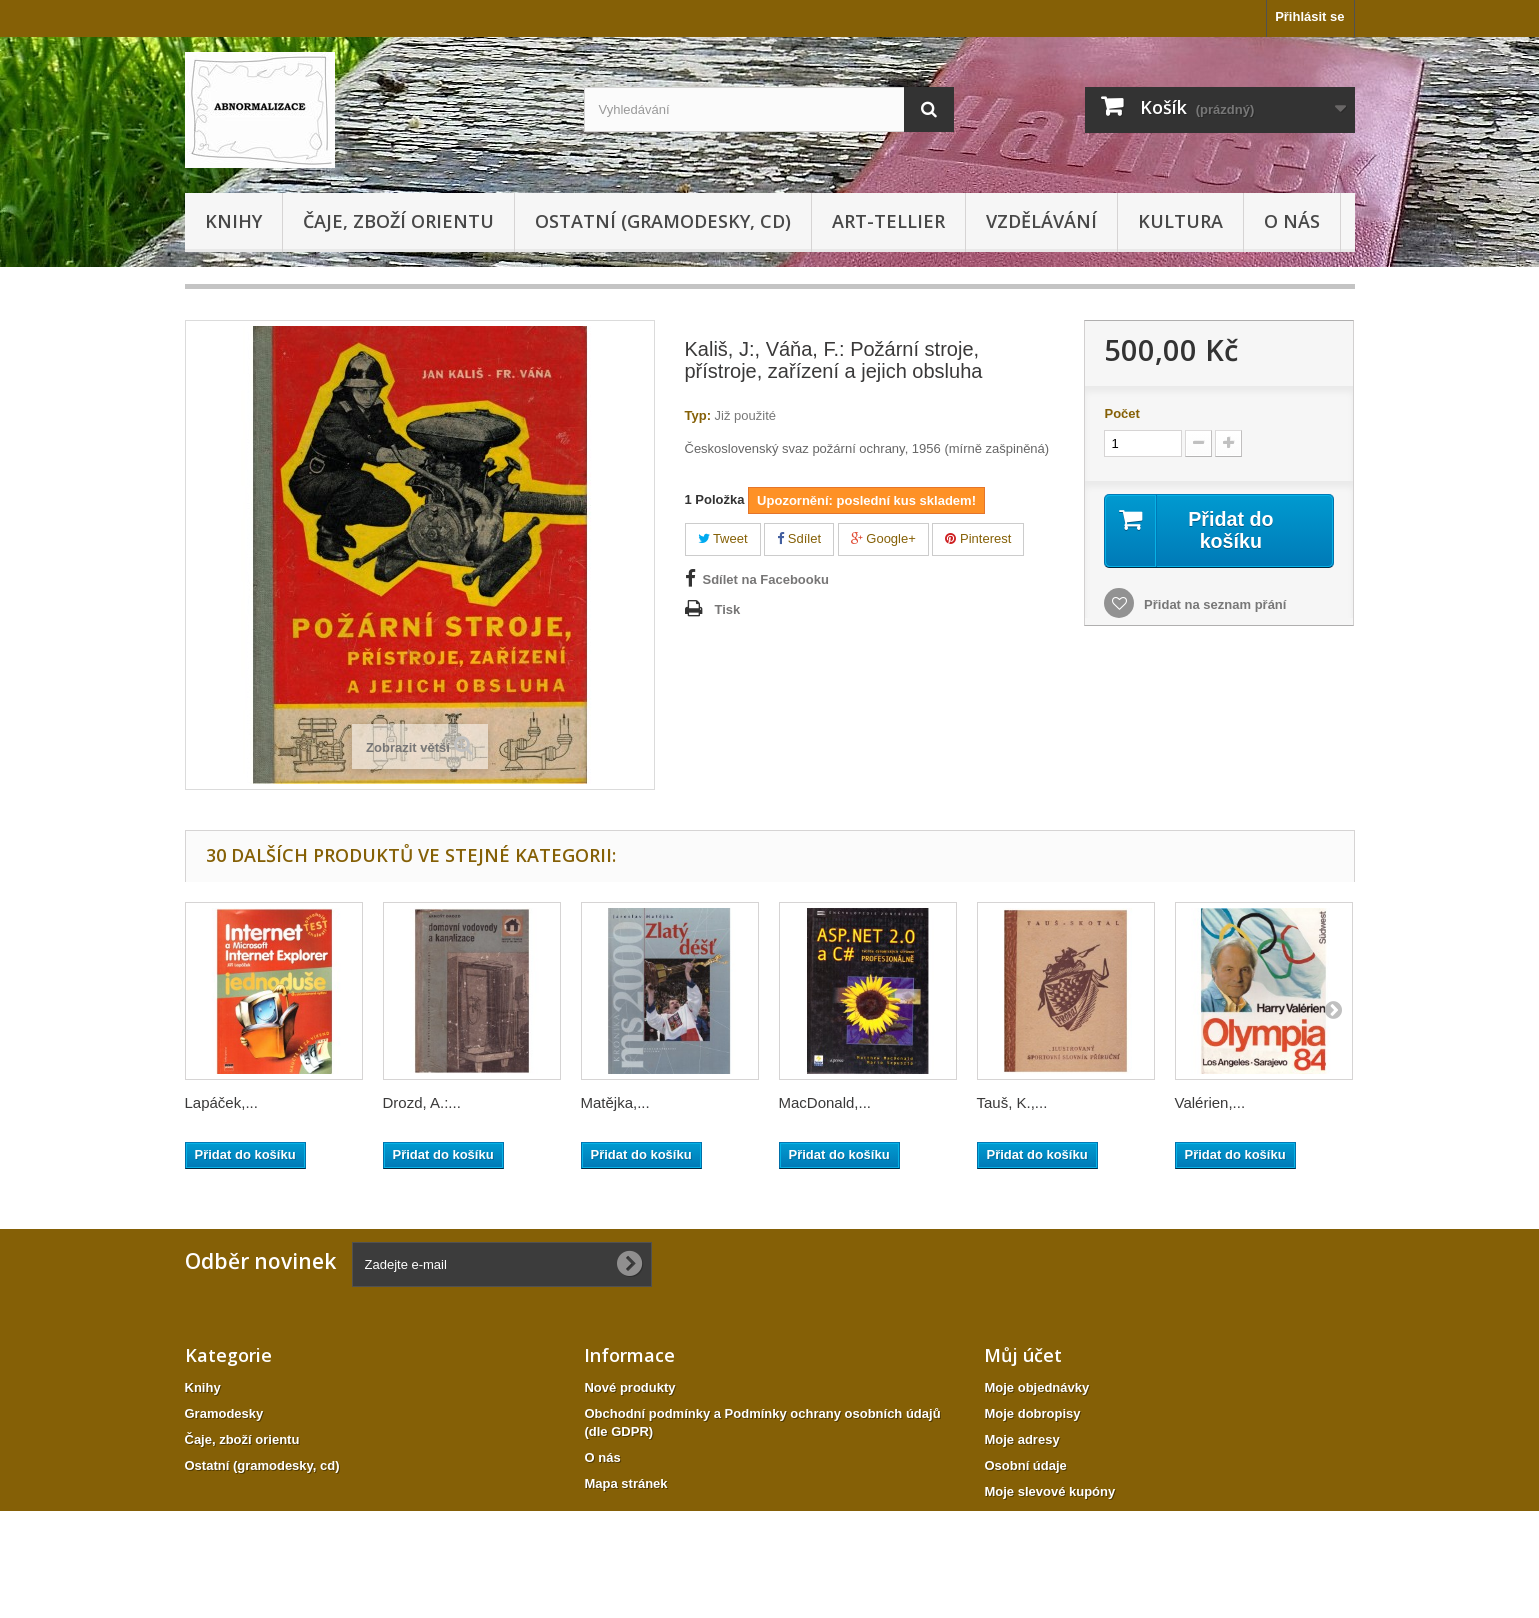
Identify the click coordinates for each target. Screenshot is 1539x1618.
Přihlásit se (1309, 16)
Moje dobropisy (1032, 1413)
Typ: (698, 415)
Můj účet (1023, 1355)
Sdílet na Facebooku (766, 579)
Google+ (883, 538)
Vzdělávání (1041, 221)
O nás (1292, 221)
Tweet (723, 538)
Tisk (728, 609)
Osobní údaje (1025, 1465)
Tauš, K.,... (1012, 1102)
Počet (1121, 413)
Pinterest (978, 538)
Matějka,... (615, 1102)
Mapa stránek (625, 1483)
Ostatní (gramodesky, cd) (663, 221)
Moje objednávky (1036, 1387)
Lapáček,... (221, 1102)
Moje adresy (1021, 1439)
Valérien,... (1210, 1102)
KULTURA (1180, 221)
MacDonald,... (825, 1102)
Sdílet (799, 538)
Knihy (233, 221)
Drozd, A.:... (422, 1102)
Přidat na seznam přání (1213, 604)
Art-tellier (888, 221)
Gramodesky (224, 1413)
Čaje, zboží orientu (398, 221)
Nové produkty (629, 1387)
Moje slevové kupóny (1049, 1491)
